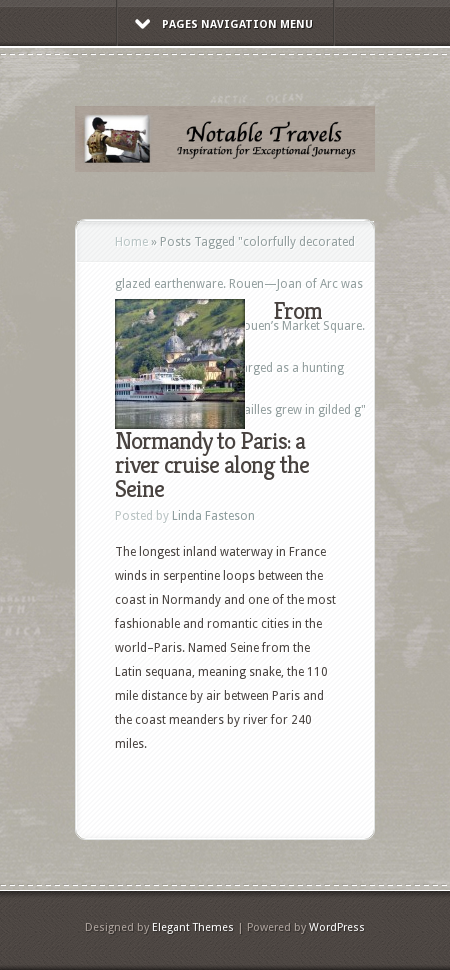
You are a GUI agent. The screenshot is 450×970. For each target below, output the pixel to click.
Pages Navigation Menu (224, 24)
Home (131, 242)
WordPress (337, 927)
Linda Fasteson (213, 516)
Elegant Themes (193, 927)
